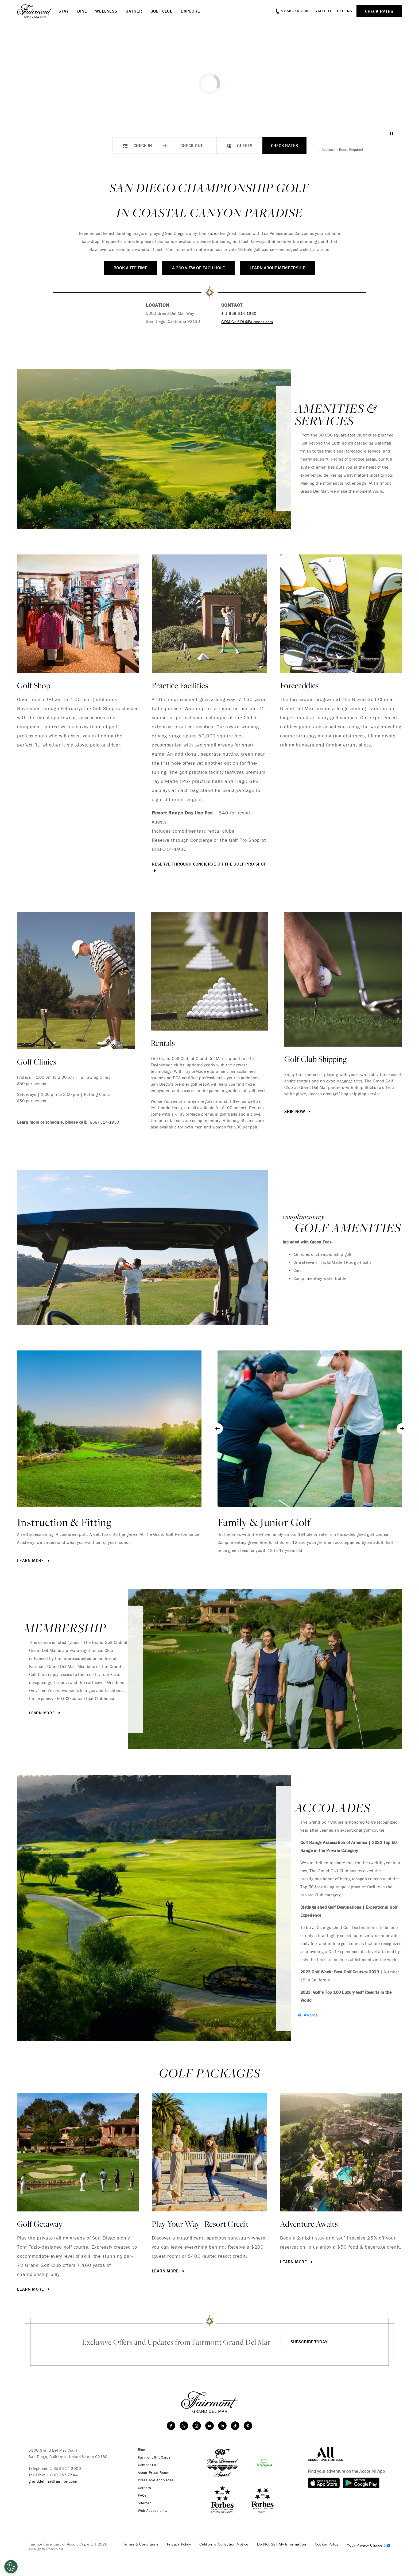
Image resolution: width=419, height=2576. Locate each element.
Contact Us (145, 2464)
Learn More (34, 1560)
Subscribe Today (309, 2342)
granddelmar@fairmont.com (54, 2481)
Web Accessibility (150, 2509)
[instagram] (196, 2425)
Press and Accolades (154, 2479)
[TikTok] (235, 2425)
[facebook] (171, 2425)
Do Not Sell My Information (281, 2543)
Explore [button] (190, 11)
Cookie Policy (327, 2543)
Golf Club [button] (161, 11)
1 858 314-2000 (65, 2468)
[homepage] (38, 11)
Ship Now (298, 1111)
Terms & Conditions (140, 2543)
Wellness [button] (106, 11)
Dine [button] (82, 11)
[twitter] (184, 2425)
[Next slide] (402, 1428)
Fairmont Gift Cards (153, 2457)
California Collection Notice (224, 2543)
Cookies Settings (368, 2544)
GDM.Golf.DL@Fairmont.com (247, 321)
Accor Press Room (151, 2472)
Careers (142, 2487)
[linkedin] (222, 2425)
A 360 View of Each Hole (198, 268)
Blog (139, 2449)
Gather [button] (134, 11)
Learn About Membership (284, 268)
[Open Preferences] (11, 2566)
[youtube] (209, 2425)
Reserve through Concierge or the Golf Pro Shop (209, 866)
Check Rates (284, 145)
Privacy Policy (179, 2543)
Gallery (323, 10)
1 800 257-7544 (62, 2474)
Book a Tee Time (123, 268)
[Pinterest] (248, 2425)
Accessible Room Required (342, 150)
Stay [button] (64, 11)
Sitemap (142, 2502)
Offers (344, 10)
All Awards (308, 2014)
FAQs (140, 2494)
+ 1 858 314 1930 (237, 313)
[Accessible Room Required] (315, 150)
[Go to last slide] (217, 1428)
